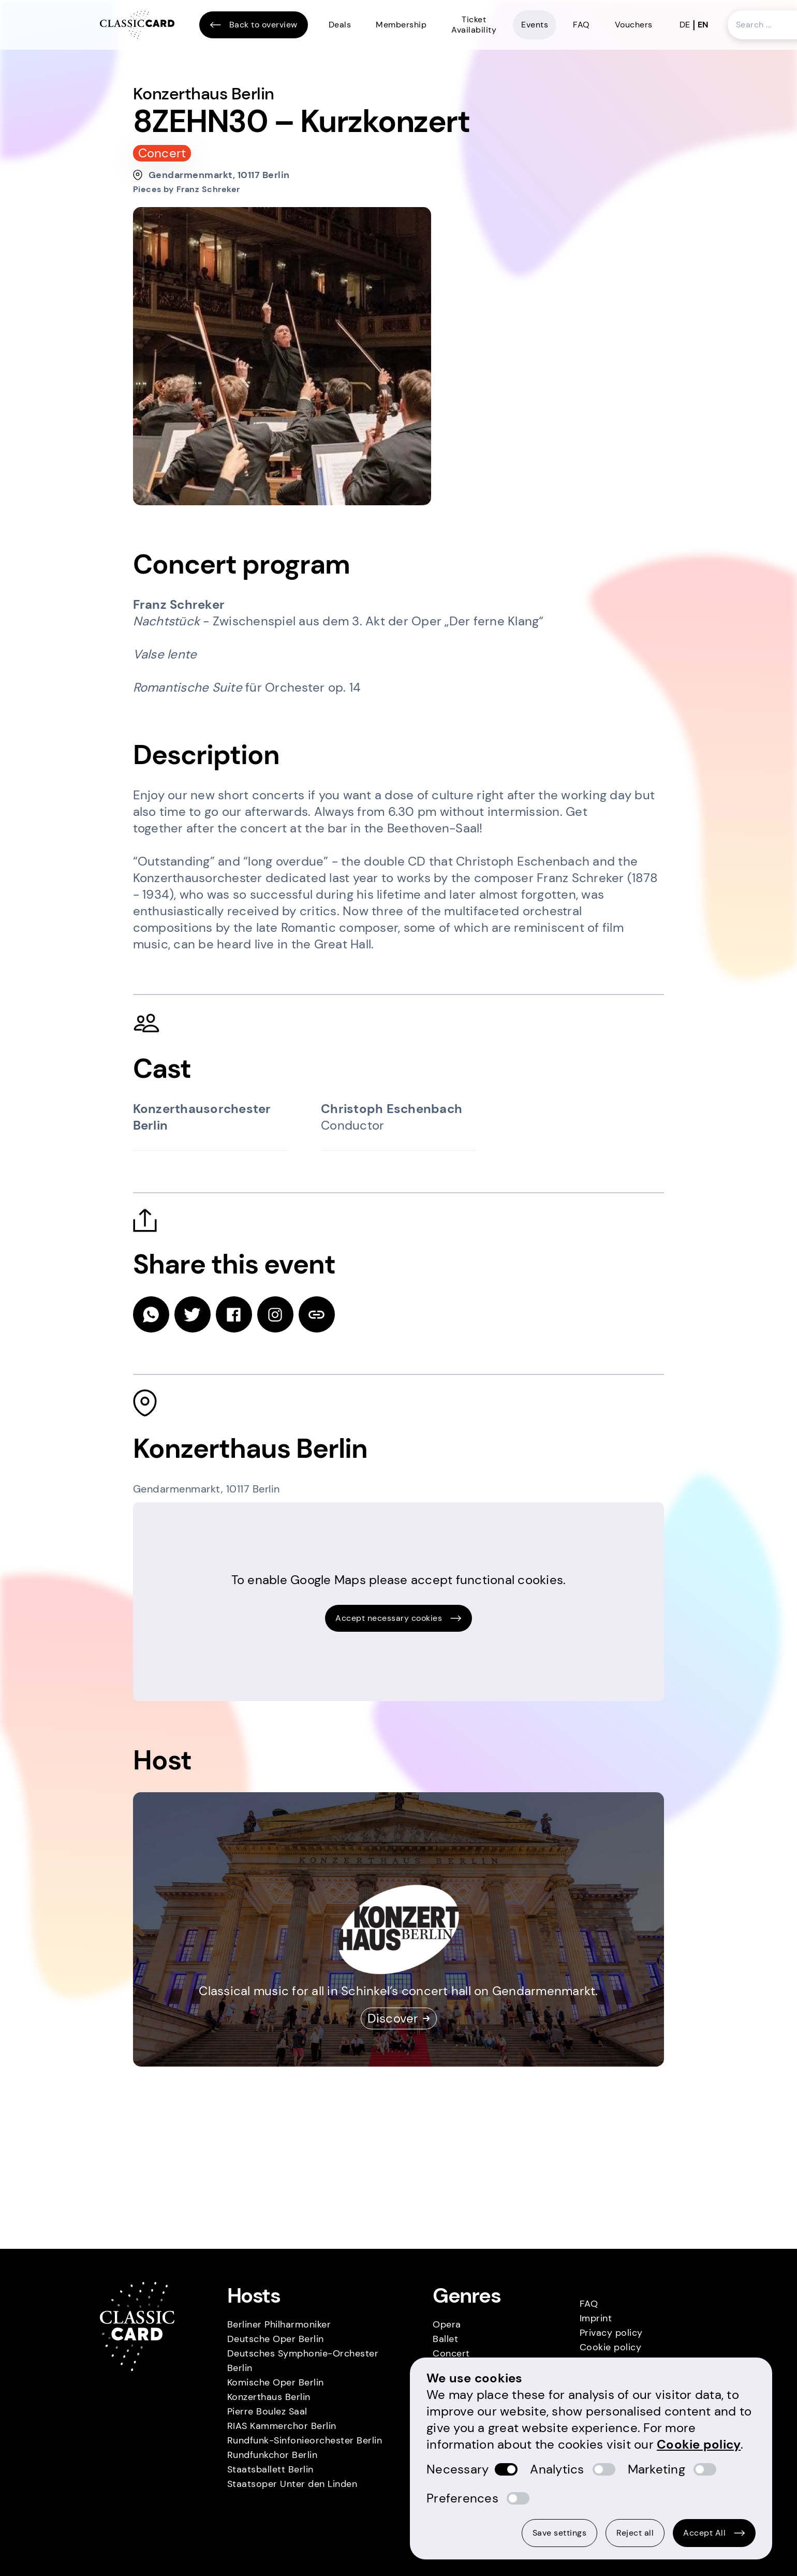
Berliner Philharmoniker (279, 2324)
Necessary (457, 2469)
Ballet (445, 2339)
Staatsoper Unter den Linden (292, 2484)
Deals (340, 24)
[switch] (506, 2469)
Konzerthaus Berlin (269, 2397)
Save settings (560, 2532)
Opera (447, 2324)
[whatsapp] (151, 1314)
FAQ (581, 24)
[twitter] (192, 1314)
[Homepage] (137, 25)
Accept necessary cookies (398, 1618)
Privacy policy (611, 2332)
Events (534, 24)
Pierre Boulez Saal (267, 2411)
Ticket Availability (473, 24)
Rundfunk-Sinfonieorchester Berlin (304, 2440)
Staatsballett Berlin (270, 2469)
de (685, 24)
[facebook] (234, 1314)
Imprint (596, 2318)
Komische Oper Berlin (275, 2382)
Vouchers (634, 24)
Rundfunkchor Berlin (272, 2455)
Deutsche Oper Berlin (275, 2339)
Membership (401, 24)
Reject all (635, 2532)
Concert (451, 2353)
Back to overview (254, 25)
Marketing (656, 2469)
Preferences (462, 2498)
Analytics (557, 2469)
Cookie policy (611, 2347)
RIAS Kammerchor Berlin (281, 2426)
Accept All (714, 2532)
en (703, 24)
